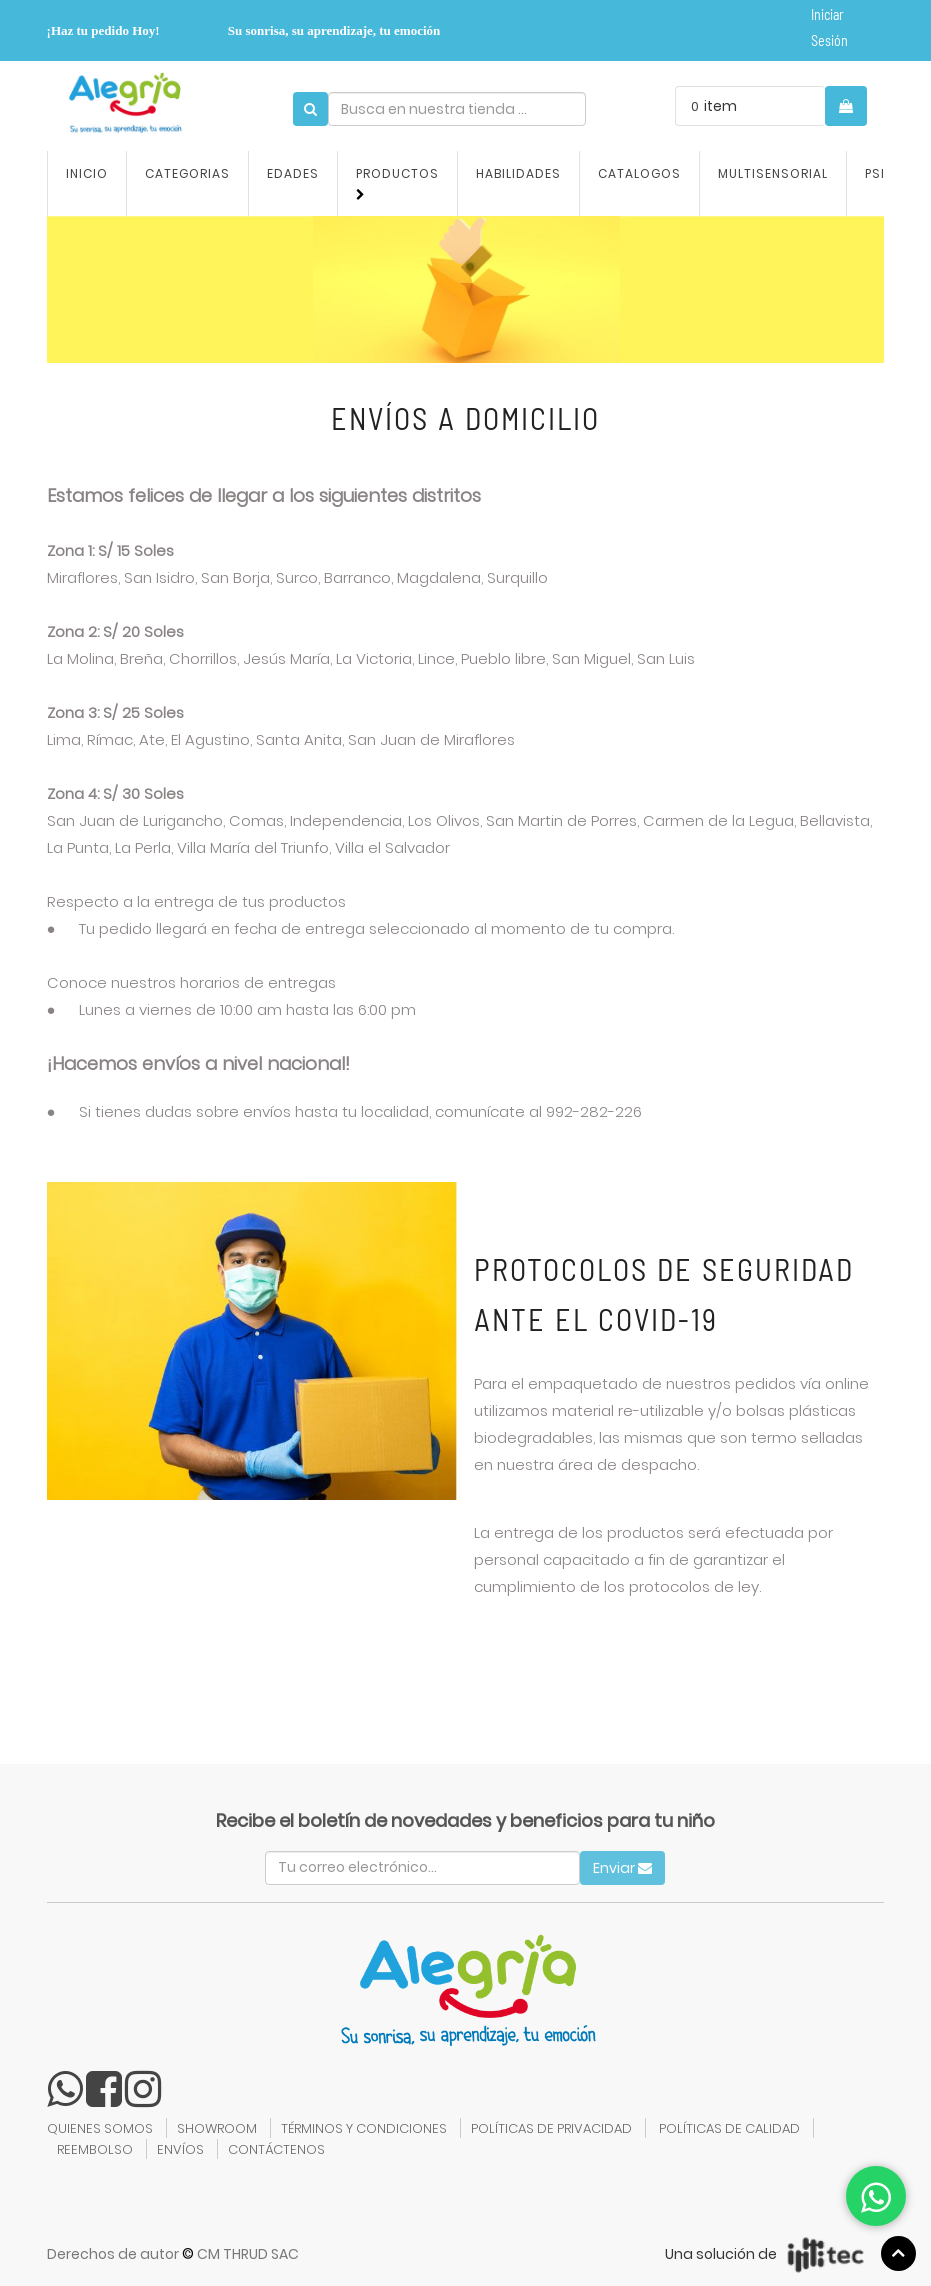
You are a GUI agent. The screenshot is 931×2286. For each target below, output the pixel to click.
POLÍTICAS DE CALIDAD (729, 2128)
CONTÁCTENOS (276, 2149)
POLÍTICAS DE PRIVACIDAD (551, 2128)
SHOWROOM (217, 2128)
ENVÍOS (180, 2149)
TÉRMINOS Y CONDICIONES (364, 2128)
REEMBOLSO (95, 2149)
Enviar (622, 1868)
